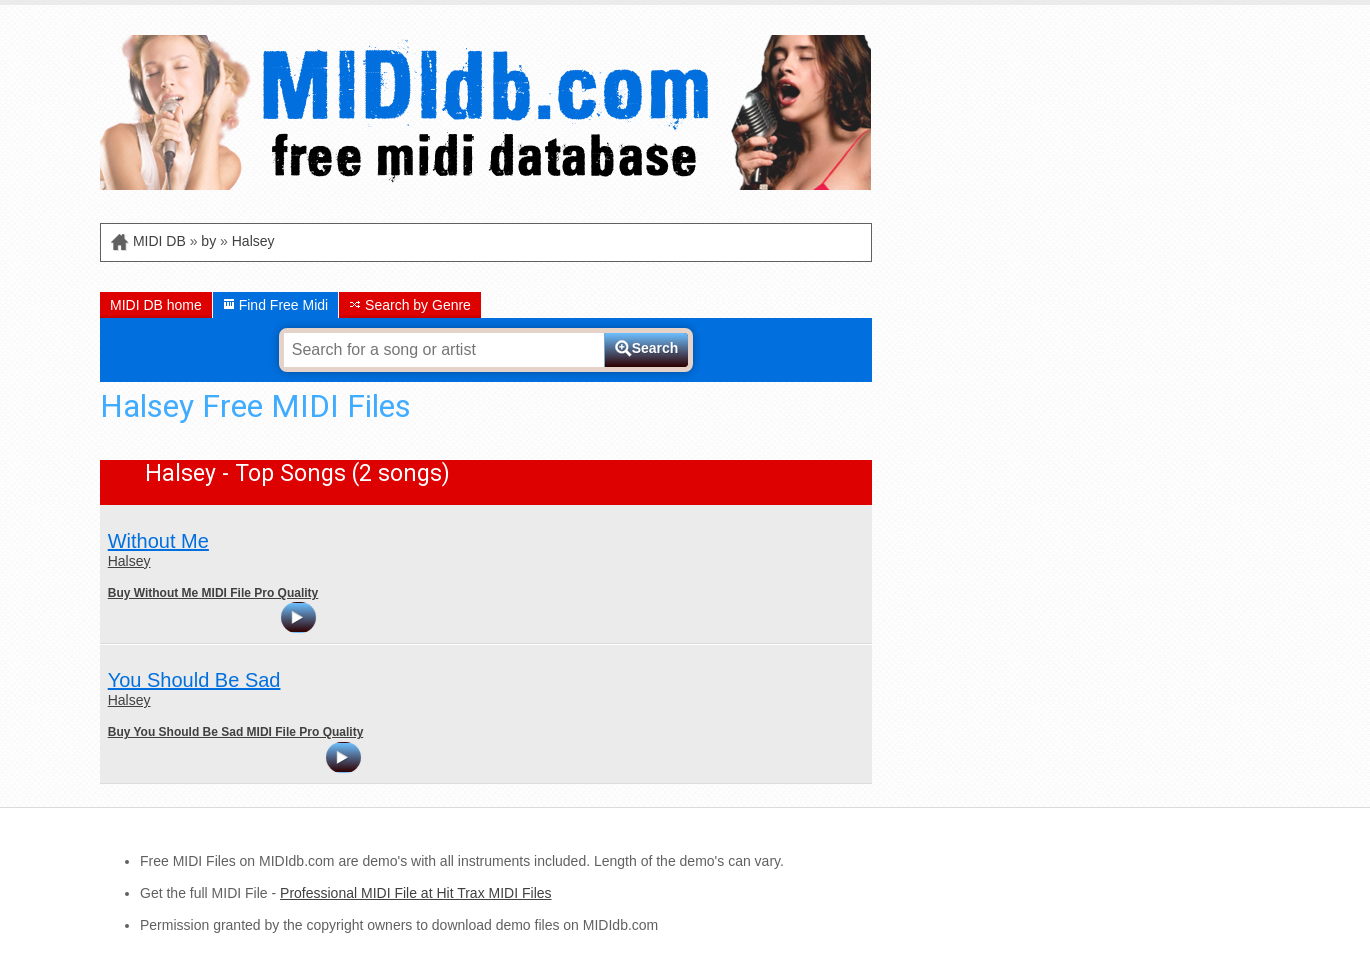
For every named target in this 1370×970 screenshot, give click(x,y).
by (208, 241)
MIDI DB (159, 241)
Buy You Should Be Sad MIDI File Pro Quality (236, 732)
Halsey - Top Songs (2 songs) (297, 473)
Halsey (253, 241)
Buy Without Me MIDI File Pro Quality (213, 593)
